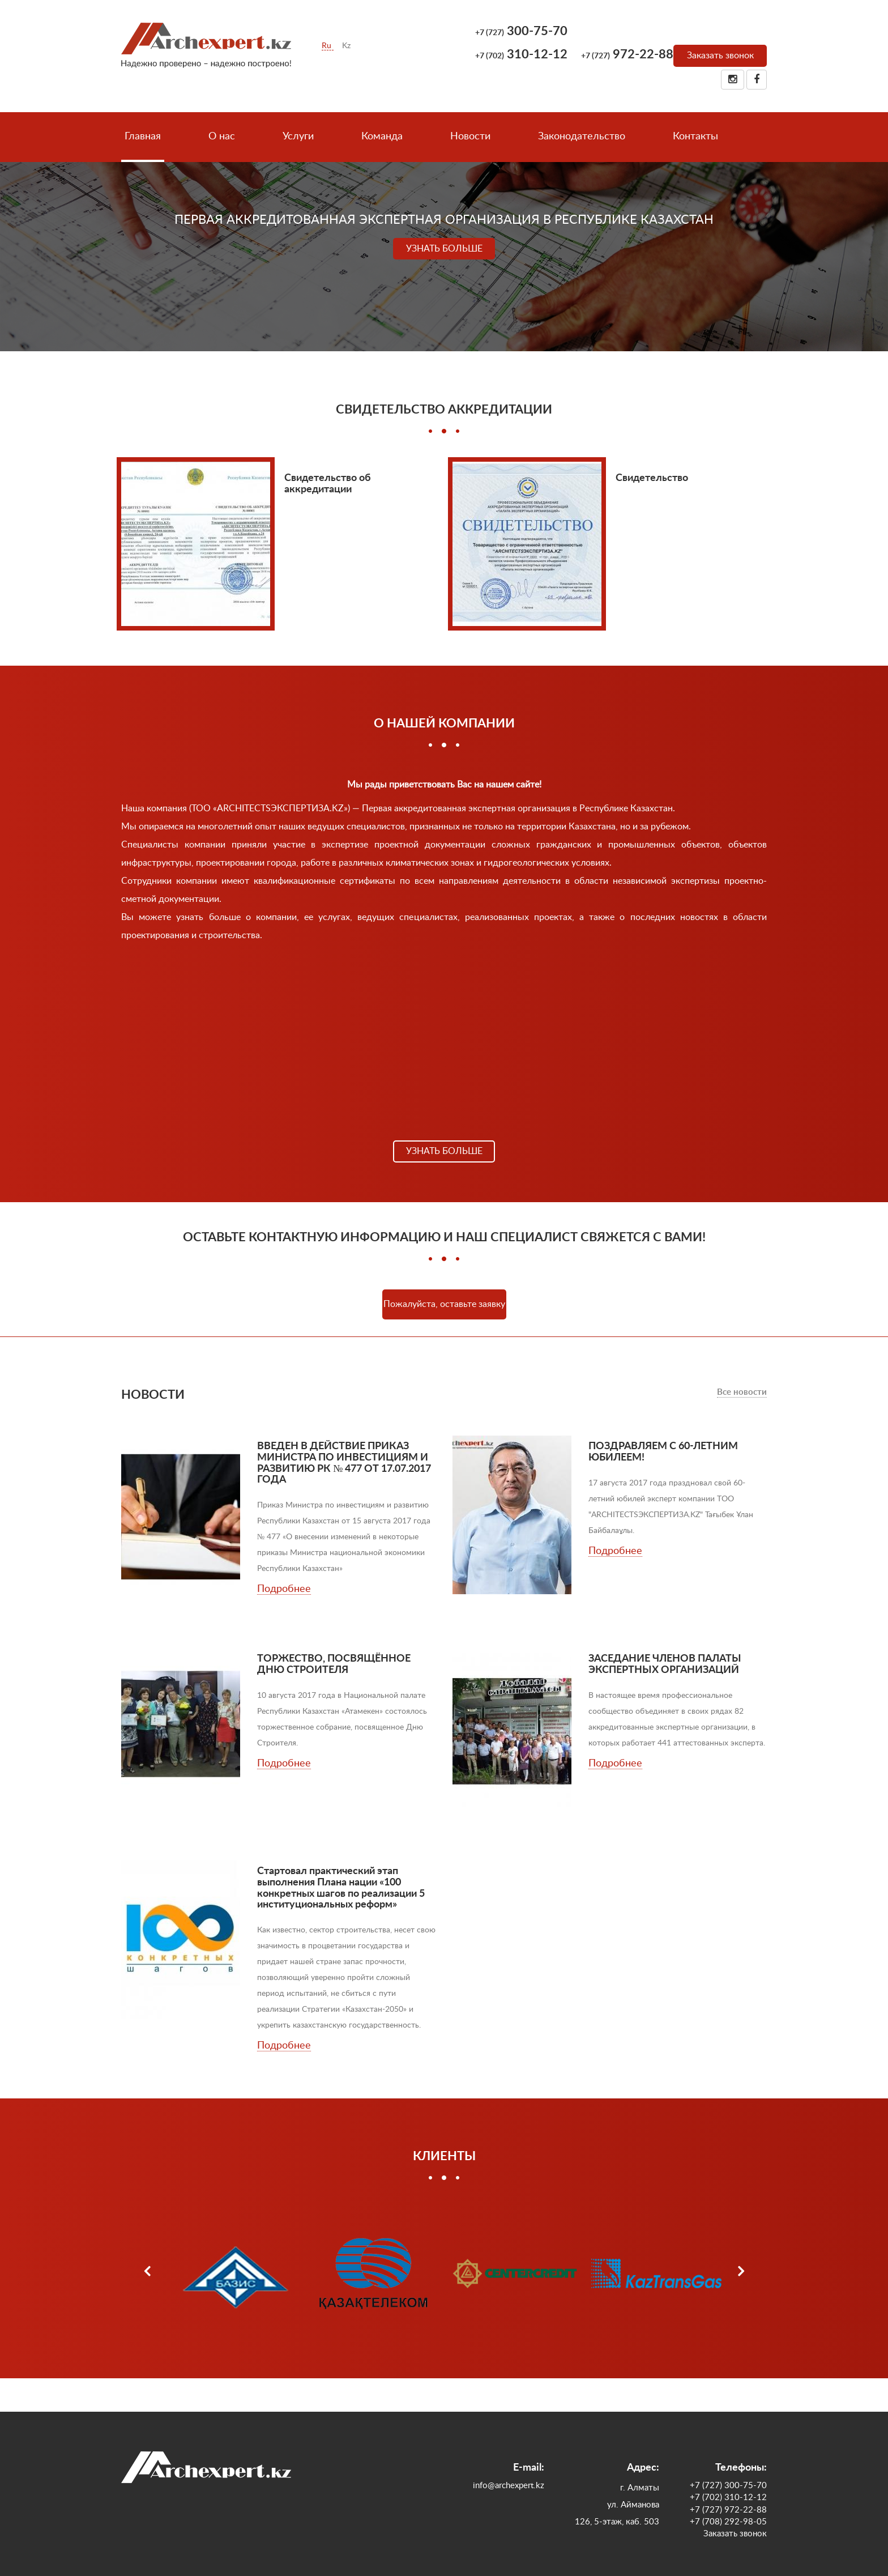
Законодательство (581, 136)
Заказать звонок (720, 55)
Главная (143, 136)
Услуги (298, 136)
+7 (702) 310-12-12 (728, 2497)
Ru (328, 46)
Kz (346, 46)
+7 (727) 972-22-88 (728, 2510)
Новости (470, 136)
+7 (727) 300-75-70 (728, 2485)
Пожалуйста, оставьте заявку (444, 1304)
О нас (221, 136)
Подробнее (284, 1589)
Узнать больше (444, 248)
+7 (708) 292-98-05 (728, 2522)
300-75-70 (521, 31)
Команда (382, 136)
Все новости (742, 1392)
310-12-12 (521, 54)
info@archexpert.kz (508, 2485)
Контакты (695, 136)
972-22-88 (627, 54)
